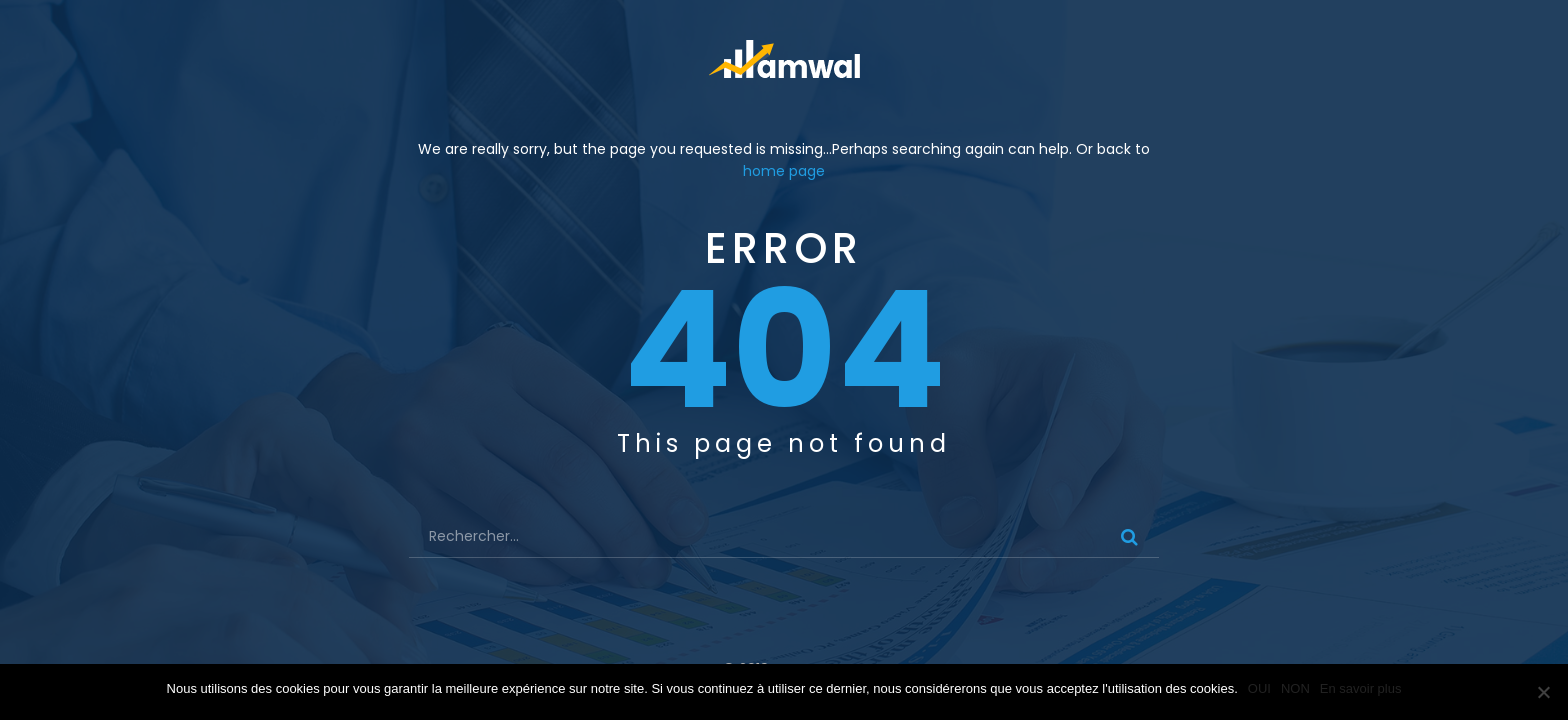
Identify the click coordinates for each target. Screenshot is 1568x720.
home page (784, 171)
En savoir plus (1361, 688)
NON (1295, 688)
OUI (1259, 688)
